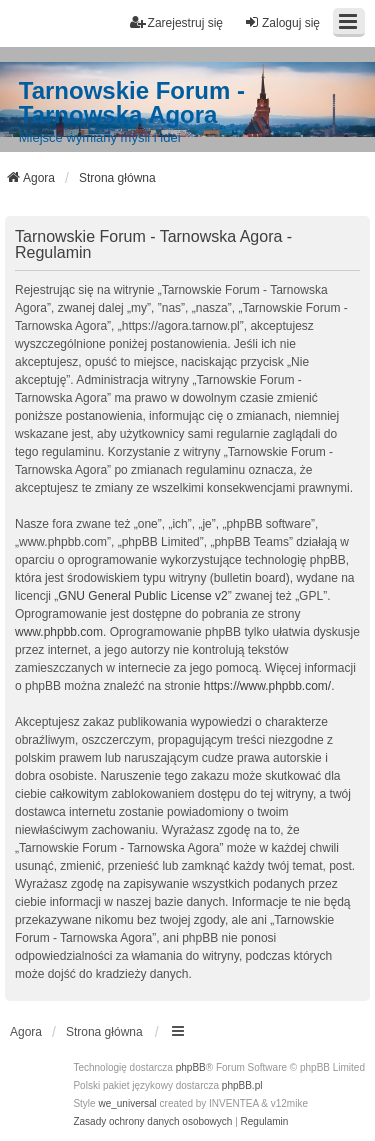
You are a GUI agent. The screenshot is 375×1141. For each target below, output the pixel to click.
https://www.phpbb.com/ (267, 686)
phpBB (191, 1067)
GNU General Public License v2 (142, 596)
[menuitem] (152, 1122)
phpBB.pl (242, 1085)
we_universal (127, 1103)
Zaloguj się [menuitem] (282, 22)
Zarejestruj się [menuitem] (176, 22)
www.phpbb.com (59, 632)
